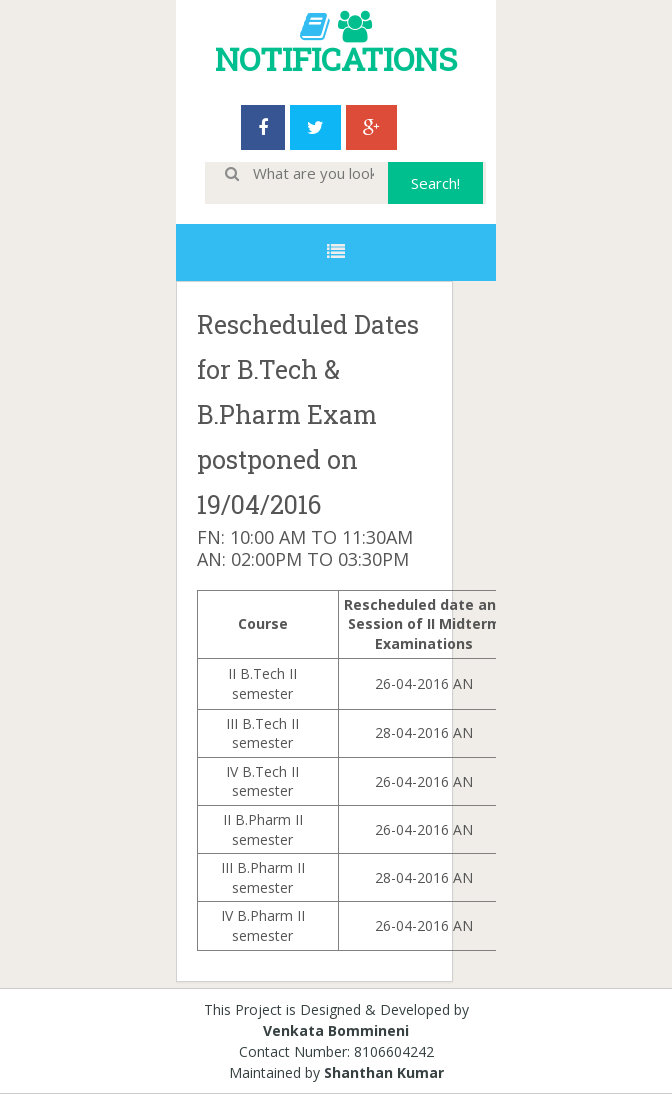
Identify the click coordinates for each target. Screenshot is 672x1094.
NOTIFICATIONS (336, 58)
